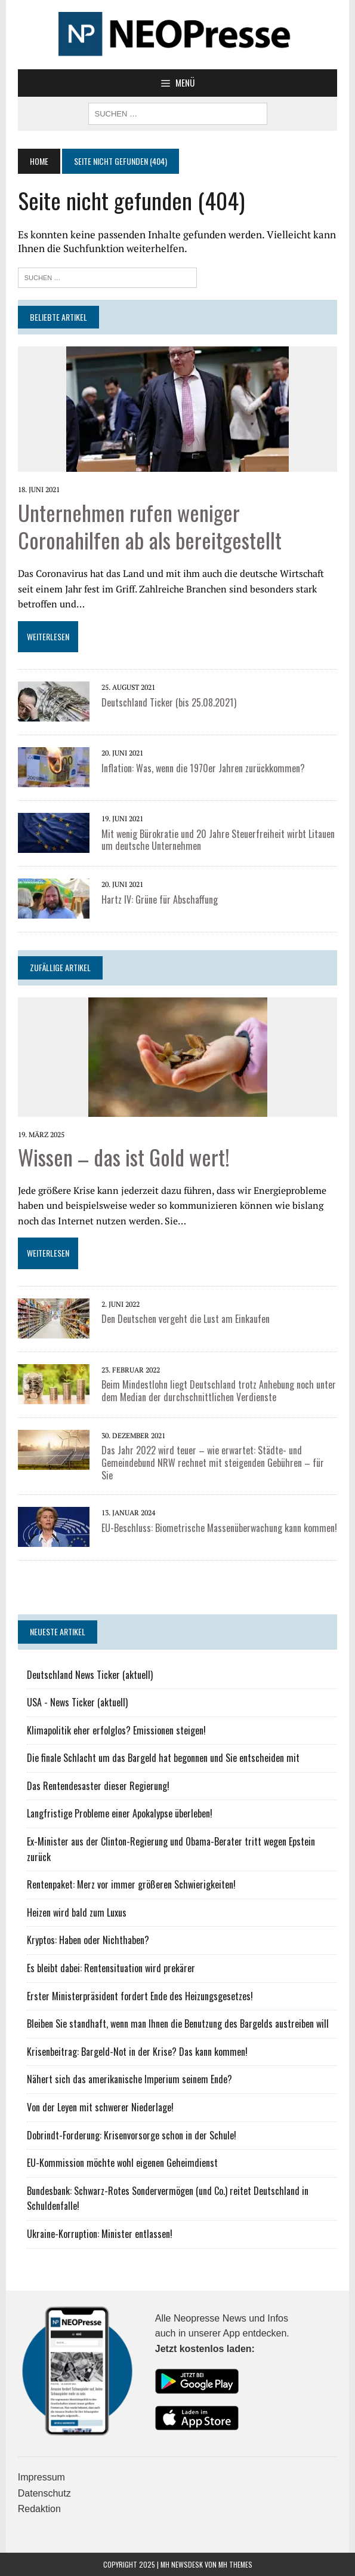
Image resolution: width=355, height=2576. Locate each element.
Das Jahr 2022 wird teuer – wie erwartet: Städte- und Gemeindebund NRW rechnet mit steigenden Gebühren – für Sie (212, 1462)
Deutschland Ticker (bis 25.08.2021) (168, 702)
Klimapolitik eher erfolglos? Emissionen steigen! (116, 1730)
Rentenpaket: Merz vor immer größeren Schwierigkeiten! (131, 1884)
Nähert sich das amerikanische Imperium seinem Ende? (129, 2079)
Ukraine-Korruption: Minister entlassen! (99, 2234)
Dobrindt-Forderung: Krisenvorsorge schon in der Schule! (131, 2135)
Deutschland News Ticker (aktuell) (90, 1675)
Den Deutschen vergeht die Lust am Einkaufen (185, 1319)
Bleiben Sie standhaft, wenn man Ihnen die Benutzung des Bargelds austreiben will (178, 2023)
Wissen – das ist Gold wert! (124, 1156)
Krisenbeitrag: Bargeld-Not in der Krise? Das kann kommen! (137, 2051)
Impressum (41, 2477)
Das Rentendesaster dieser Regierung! (98, 1786)
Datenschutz (44, 2493)
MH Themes (235, 2564)
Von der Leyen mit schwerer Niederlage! (100, 2107)
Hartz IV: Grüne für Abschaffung (159, 899)
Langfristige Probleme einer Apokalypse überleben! (119, 1813)
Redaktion (39, 2509)
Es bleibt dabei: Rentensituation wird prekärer (111, 1968)
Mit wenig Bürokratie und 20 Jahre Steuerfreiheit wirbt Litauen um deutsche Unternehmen (218, 840)
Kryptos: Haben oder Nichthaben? (88, 1940)
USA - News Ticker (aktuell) (77, 1702)
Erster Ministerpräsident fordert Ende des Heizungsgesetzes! (140, 1996)
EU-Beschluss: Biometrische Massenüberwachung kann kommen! (219, 1528)
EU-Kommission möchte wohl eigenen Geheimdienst (122, 2163)
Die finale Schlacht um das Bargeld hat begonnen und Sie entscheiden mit (163, 1758)
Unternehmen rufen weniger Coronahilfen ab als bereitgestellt (150, 526)
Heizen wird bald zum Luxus (76, 1912)
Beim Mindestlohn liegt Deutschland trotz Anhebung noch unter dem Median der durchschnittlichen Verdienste (218, 1390)
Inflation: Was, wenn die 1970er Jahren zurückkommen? (203, 768)
